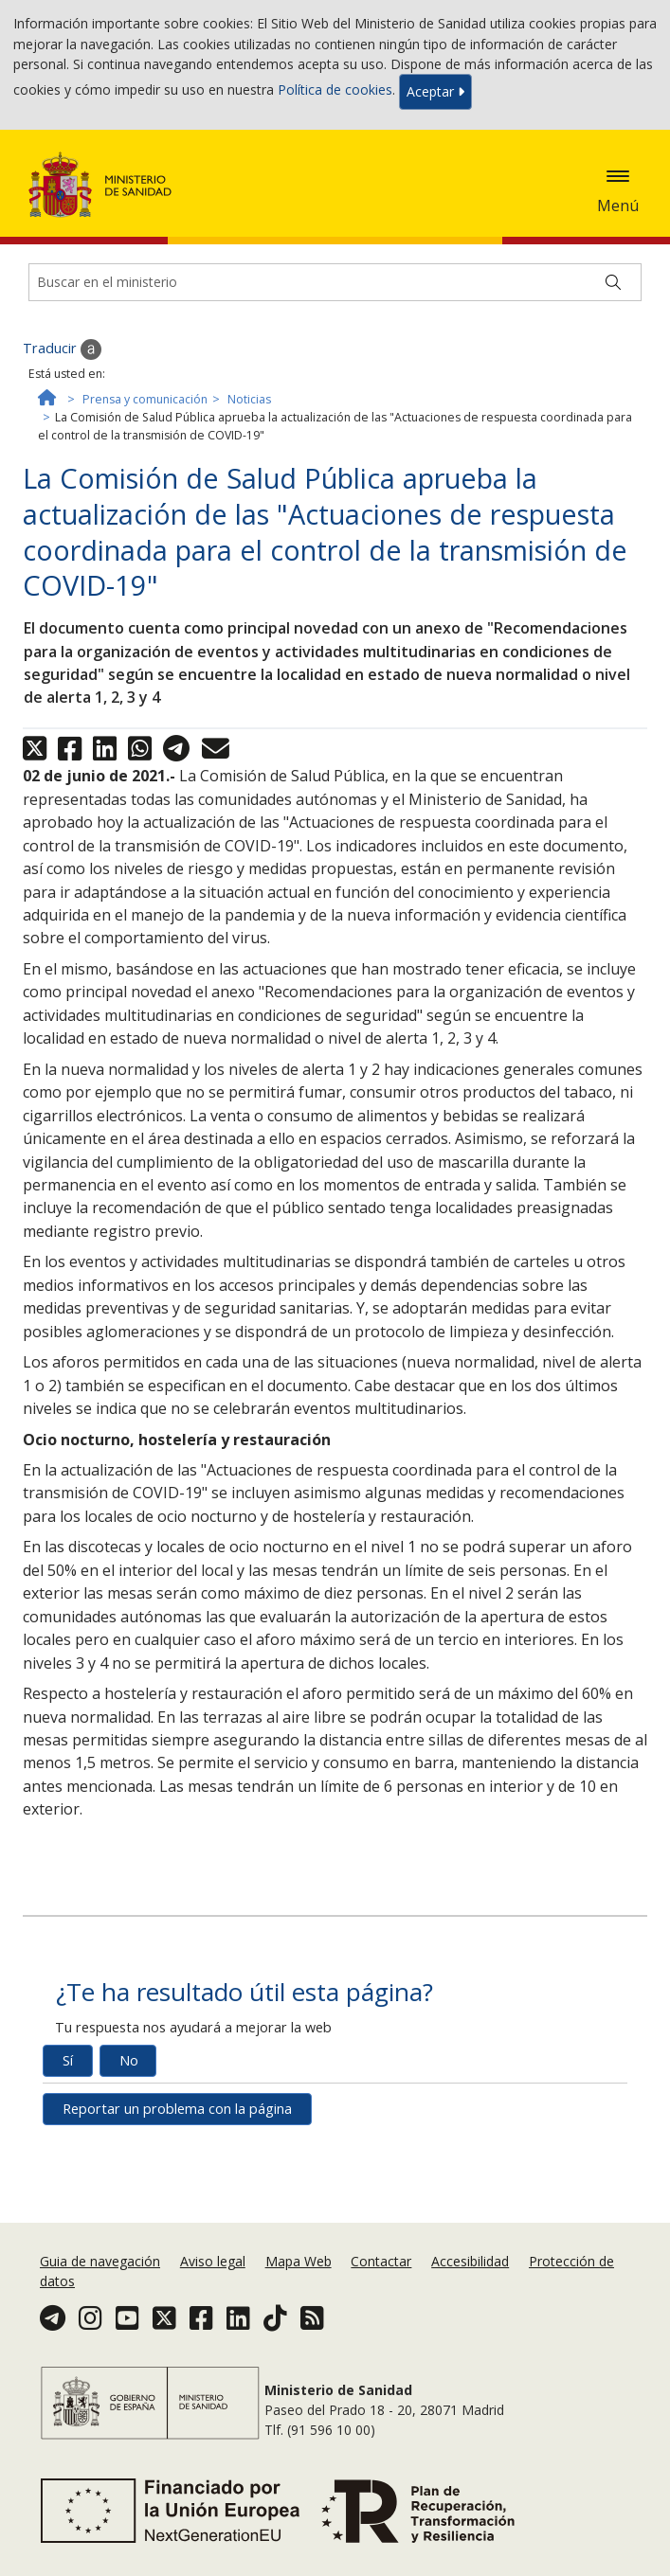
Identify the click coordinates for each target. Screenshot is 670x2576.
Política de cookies (335, 90)
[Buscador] (335, 282)
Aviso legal (212, 2261)
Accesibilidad (470, 2261)
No (128, 2060)
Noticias (249, 399)
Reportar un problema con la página (177, 2109)
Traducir (62, 349)
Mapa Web (298, 2261)
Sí (68, 2060)
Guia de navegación (100, 2261)
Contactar (381, 2261)
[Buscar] (613, 282)
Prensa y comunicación (145, 399)
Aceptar (435, 91)
